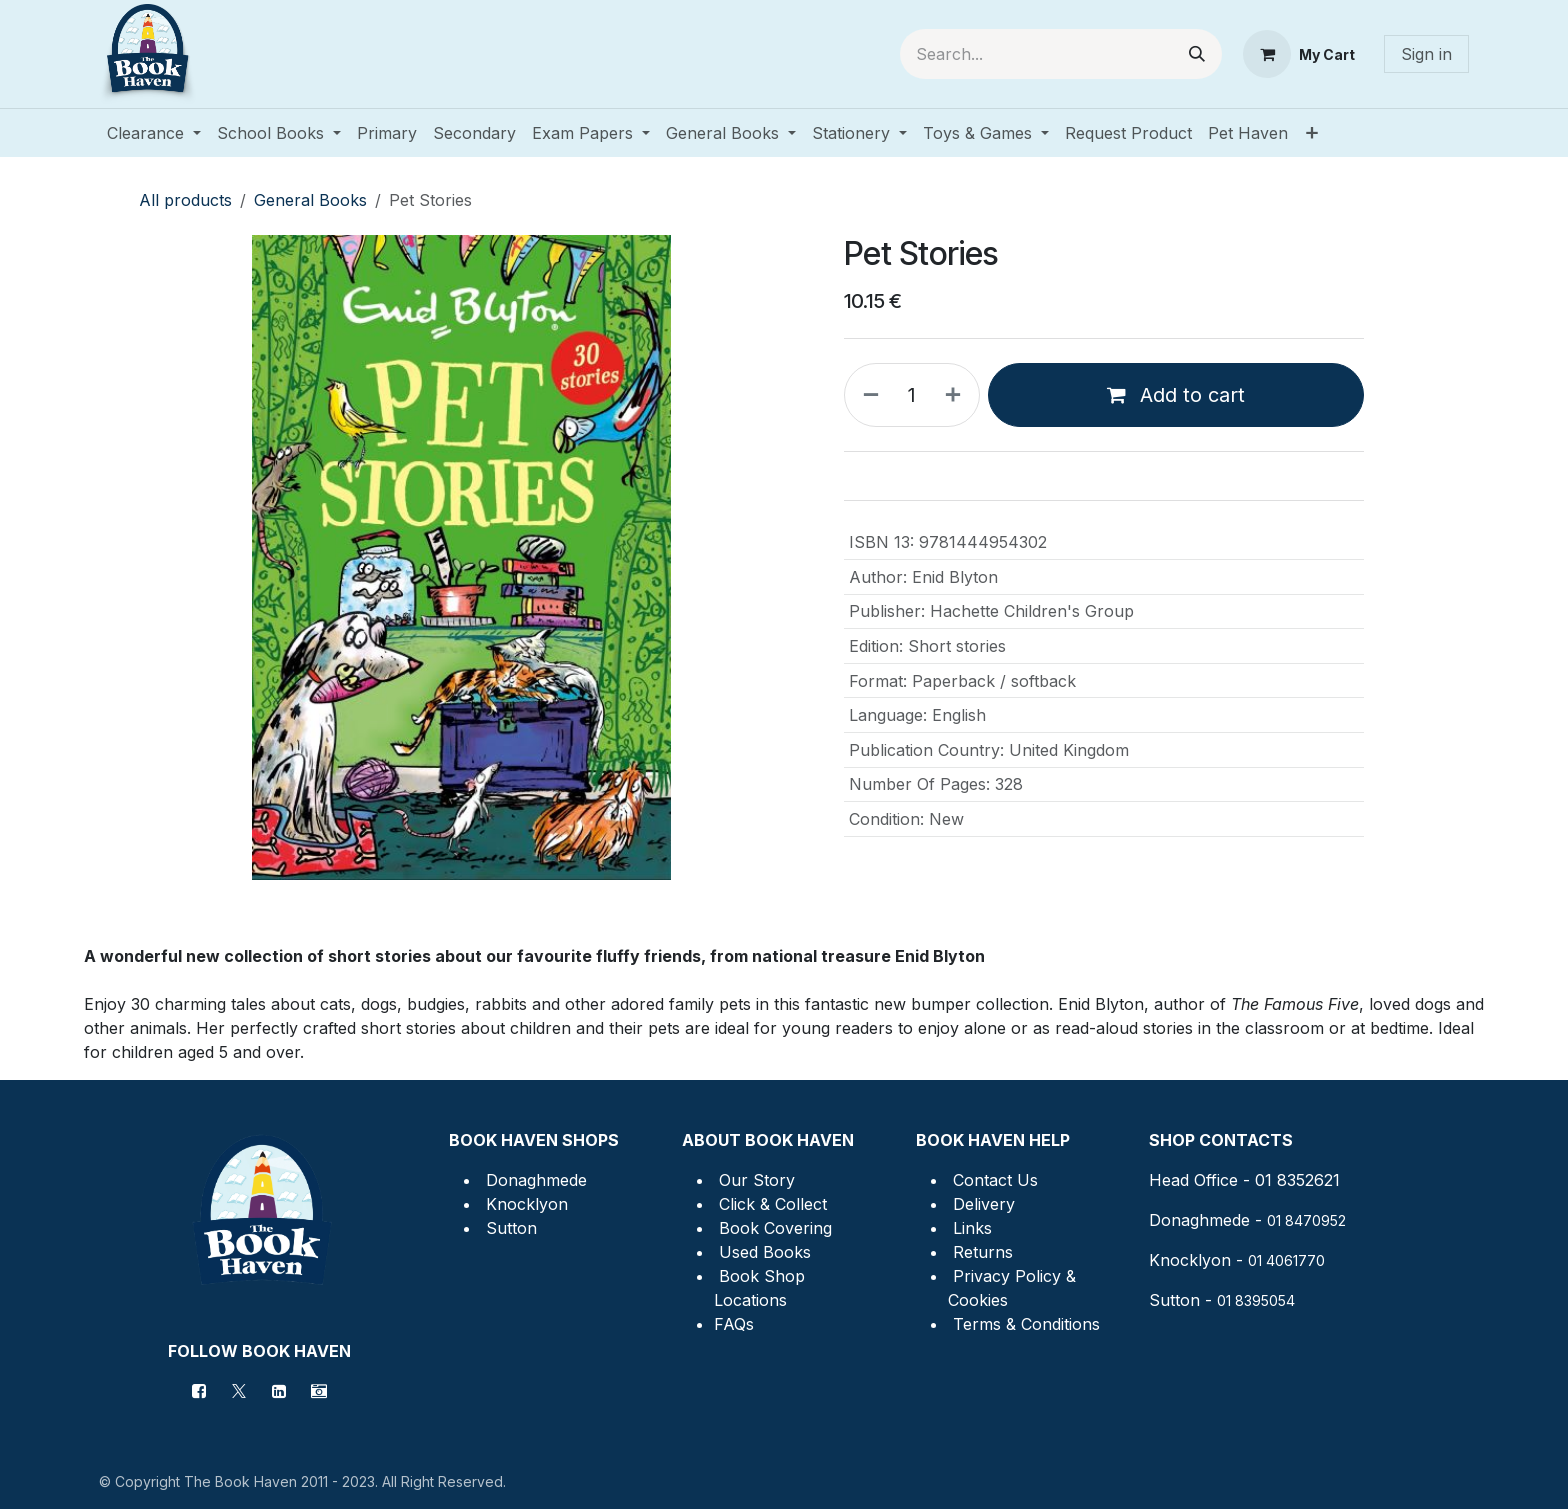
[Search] (1197, 54)
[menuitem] (154, 133)
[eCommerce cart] (1299, 54)
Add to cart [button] (1176, 395)
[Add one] (957, 395)
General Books (310, 200)
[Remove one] (867, 395)
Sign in (1426, 54)
